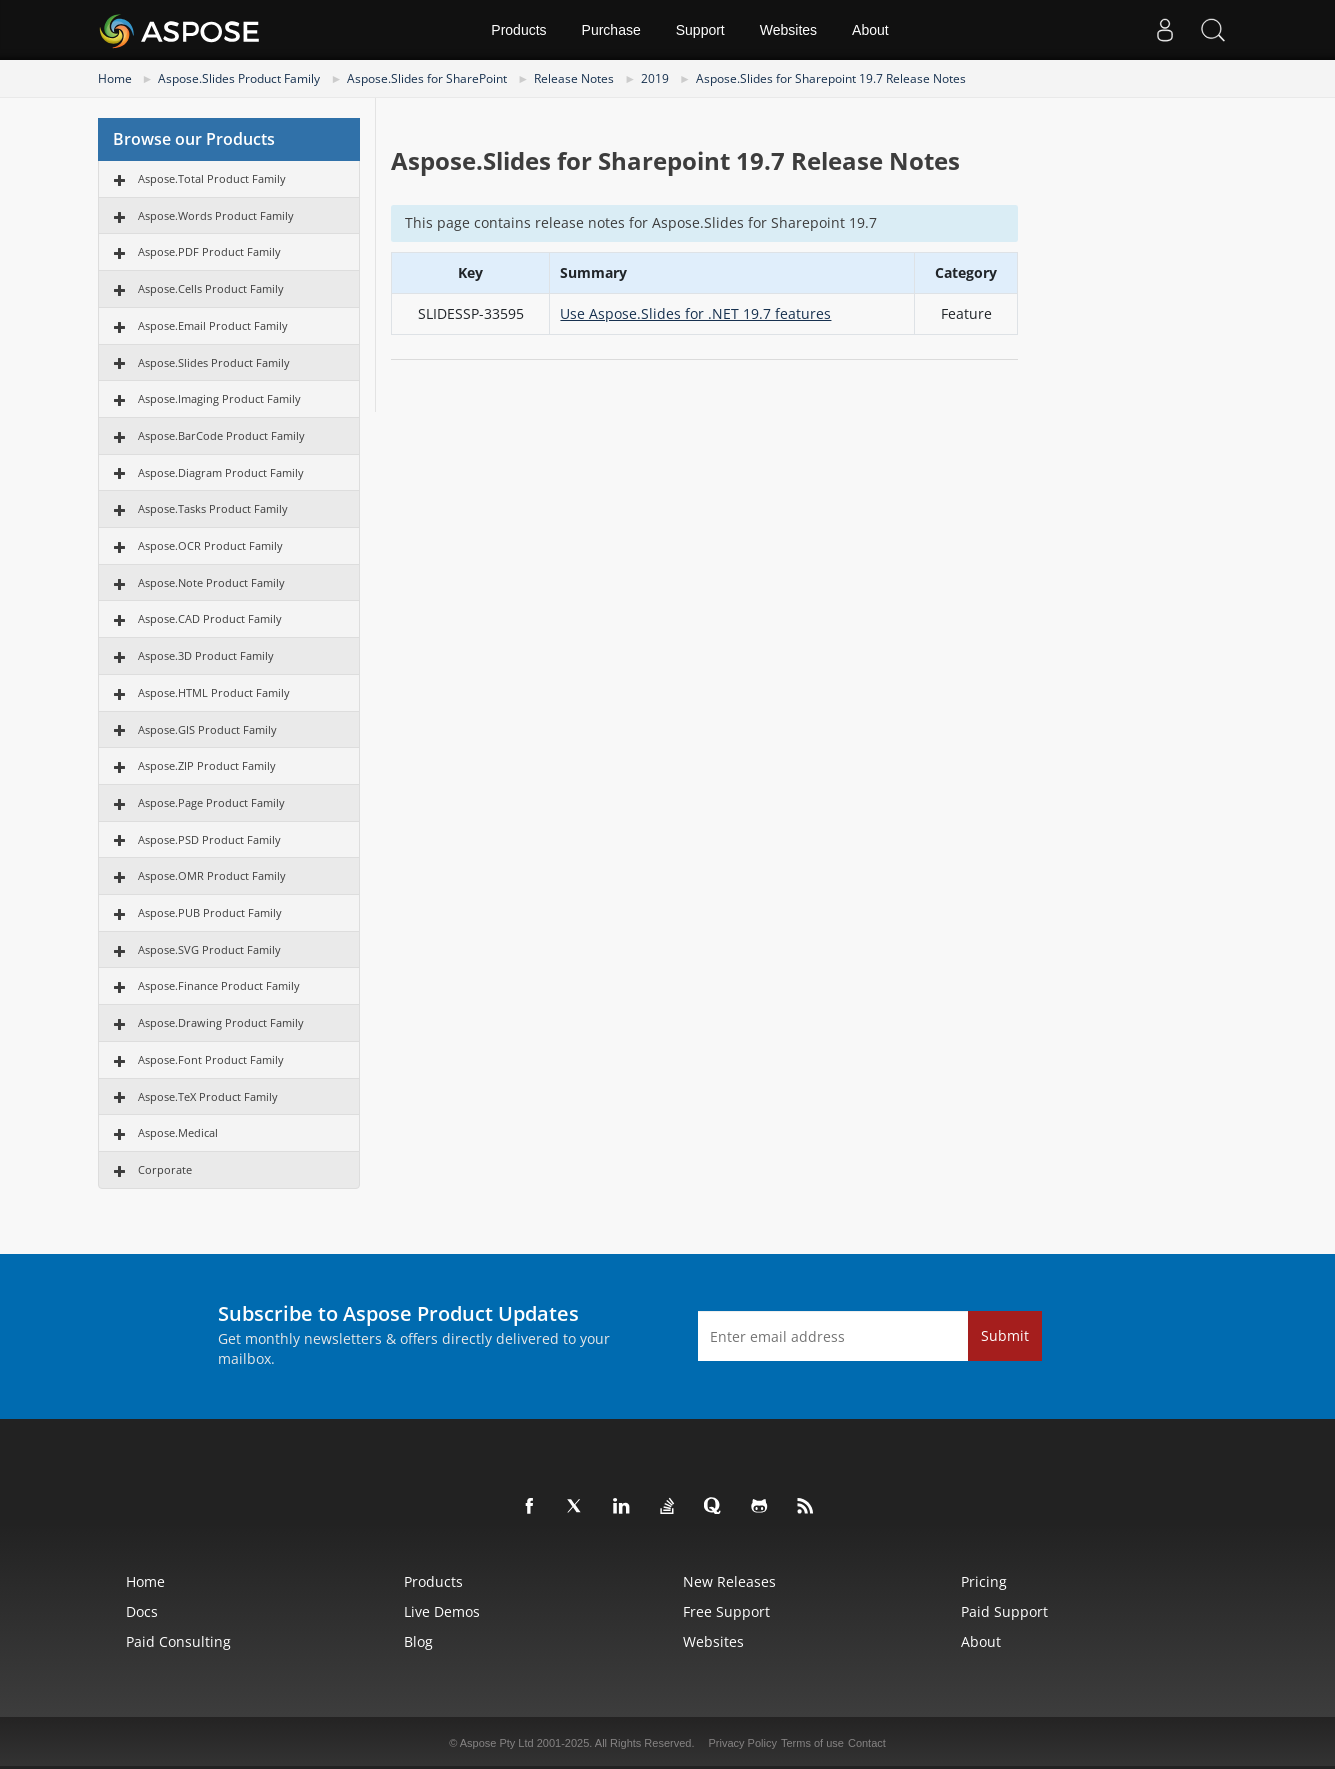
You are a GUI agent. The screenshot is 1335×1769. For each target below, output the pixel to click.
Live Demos (442, 1611)
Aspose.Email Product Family (213, 325)
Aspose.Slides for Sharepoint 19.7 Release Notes (831, 78)
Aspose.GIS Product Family (207, 729)
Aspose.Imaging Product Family (219, 398)
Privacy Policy (743, 1743)
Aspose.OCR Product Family (210, 545)
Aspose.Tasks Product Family (213, 508)
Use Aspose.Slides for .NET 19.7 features (695, 313)
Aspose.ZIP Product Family (207, 765)
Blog (418, 1641)
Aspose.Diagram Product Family (221, 472)
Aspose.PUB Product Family (210, 912)
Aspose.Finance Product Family (219, 985)
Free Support (726, 1611)
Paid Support (1004, 1611)
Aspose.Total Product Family (212, 178)
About (870, 30)
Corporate (165, 1169)
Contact (867, 1743)
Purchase (611, 30)
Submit (1005, 1335)
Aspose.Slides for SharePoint (427, 78)
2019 (655, 78)
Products (518, 30)
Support (700, 30)
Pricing (984, 1581)
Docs (142, 1611)
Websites (788, 30)
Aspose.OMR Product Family (212, 875)
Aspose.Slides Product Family (239, 78)
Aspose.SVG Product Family (209, 949)
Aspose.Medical (178, 1132)
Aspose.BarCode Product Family (221, 435)
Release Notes (574, 78)
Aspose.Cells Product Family (211, 288)
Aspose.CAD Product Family (210, 618)
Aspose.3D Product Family (206, 655)
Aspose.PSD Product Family (209, 839)
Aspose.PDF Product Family (209, 251)
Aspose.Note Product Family (211, 582)
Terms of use (812, 1743)
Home (115, 78)
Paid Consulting (178, 1641)
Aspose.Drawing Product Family (221, 1022)
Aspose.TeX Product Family (208, 1096)
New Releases (729, 1581)
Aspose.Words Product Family (216, 215)
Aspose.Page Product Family (211, 802)
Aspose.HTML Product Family (214, 692)
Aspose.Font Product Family (211, 1059)
